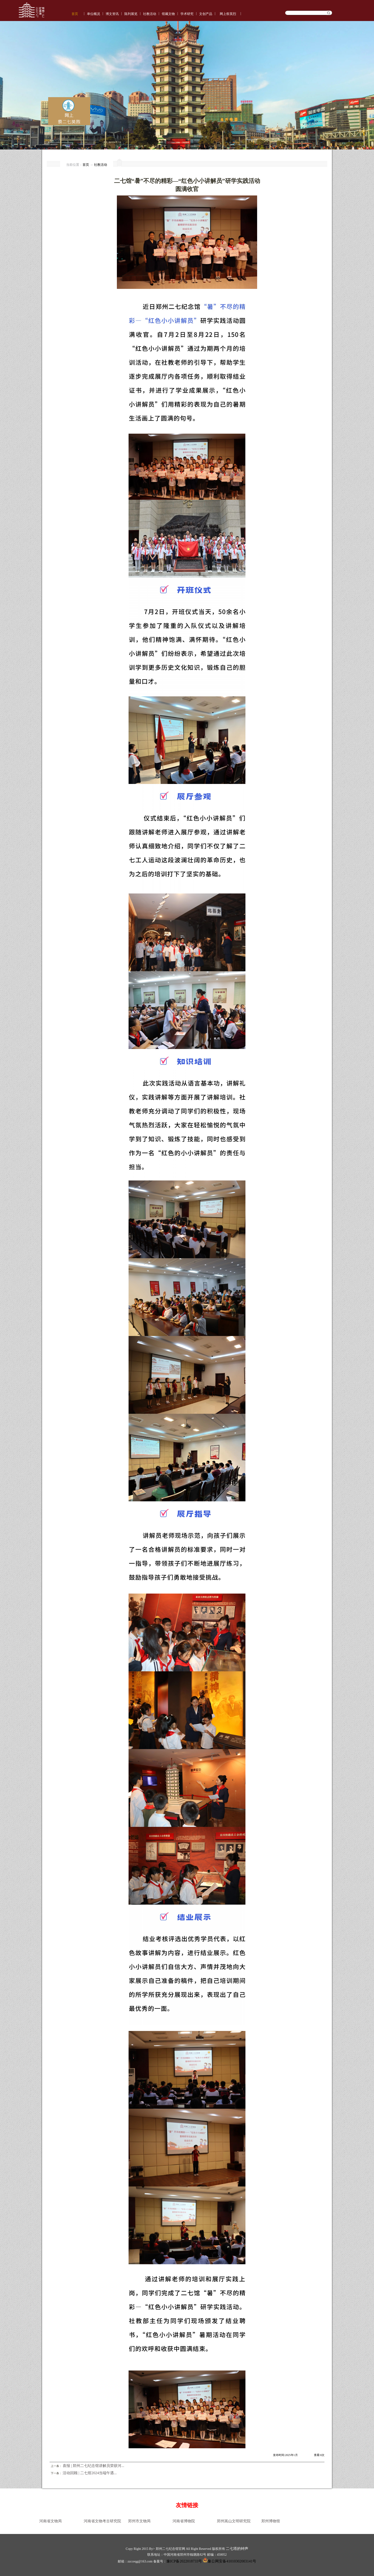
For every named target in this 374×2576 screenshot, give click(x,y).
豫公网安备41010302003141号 (229, 2561)
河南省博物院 (184, 2521)
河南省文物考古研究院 (102, 2521)
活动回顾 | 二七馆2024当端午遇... (90, 2473)
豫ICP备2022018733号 (184, 2561)
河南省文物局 (50, 2521)
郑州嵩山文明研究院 (234, 2521)
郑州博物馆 (270, 2521)
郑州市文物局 (139, 2521)
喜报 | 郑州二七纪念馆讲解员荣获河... (93, 2466)
